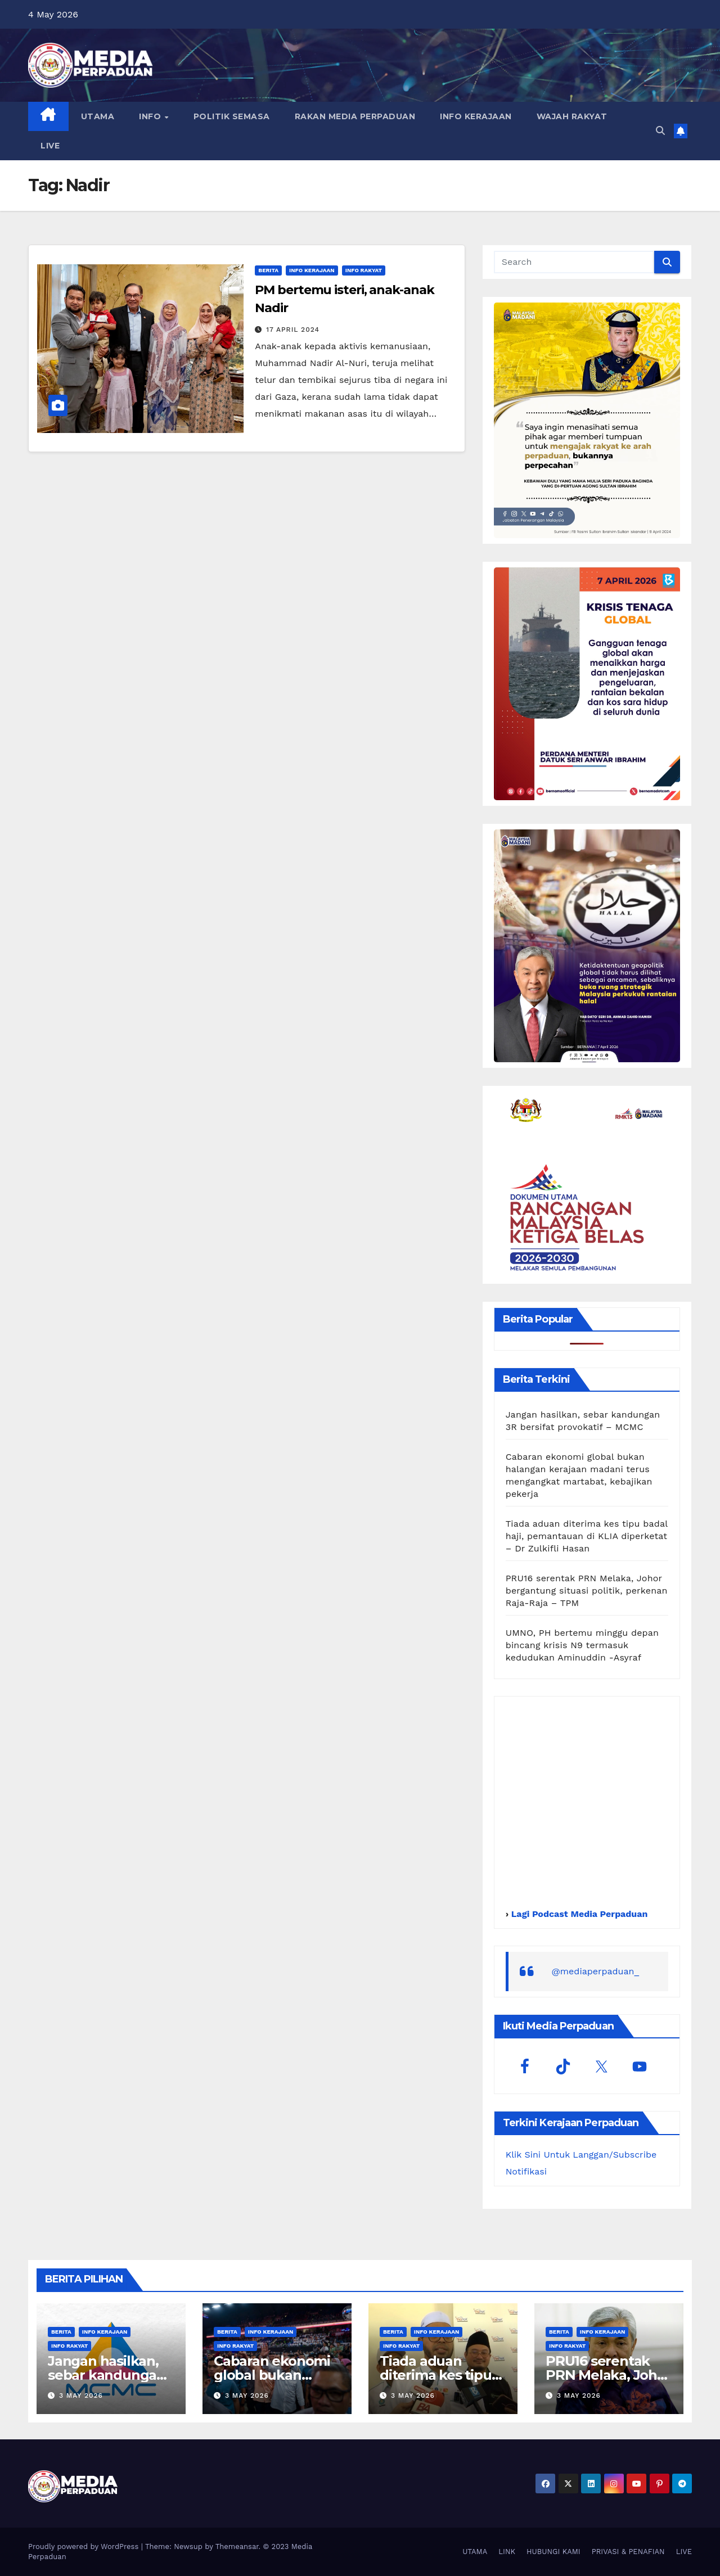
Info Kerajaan (312, 270)
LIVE (50, 146)
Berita (268, 270)
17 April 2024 (293, 329)
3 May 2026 (81, 2395)
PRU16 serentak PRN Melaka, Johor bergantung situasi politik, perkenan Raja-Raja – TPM (587, 1590)
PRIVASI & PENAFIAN (628, 2551)
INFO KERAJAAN (476, 116)
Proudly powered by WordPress (84, 2546)
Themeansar (237, 2546)
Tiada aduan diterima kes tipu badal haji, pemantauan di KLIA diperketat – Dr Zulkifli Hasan (587, 1536)
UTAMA (98, 116)
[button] (660, 130)
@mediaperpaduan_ (596, 1971)
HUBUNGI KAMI (553, 2551)
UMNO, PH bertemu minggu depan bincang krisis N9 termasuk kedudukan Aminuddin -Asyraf (582, 1645)
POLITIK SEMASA (232, 116)
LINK (506, 2551)
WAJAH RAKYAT (572, 116)
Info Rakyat (363, 270)
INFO (151, 116)
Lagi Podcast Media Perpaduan (577, 1914)
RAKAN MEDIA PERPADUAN (355, 116)
